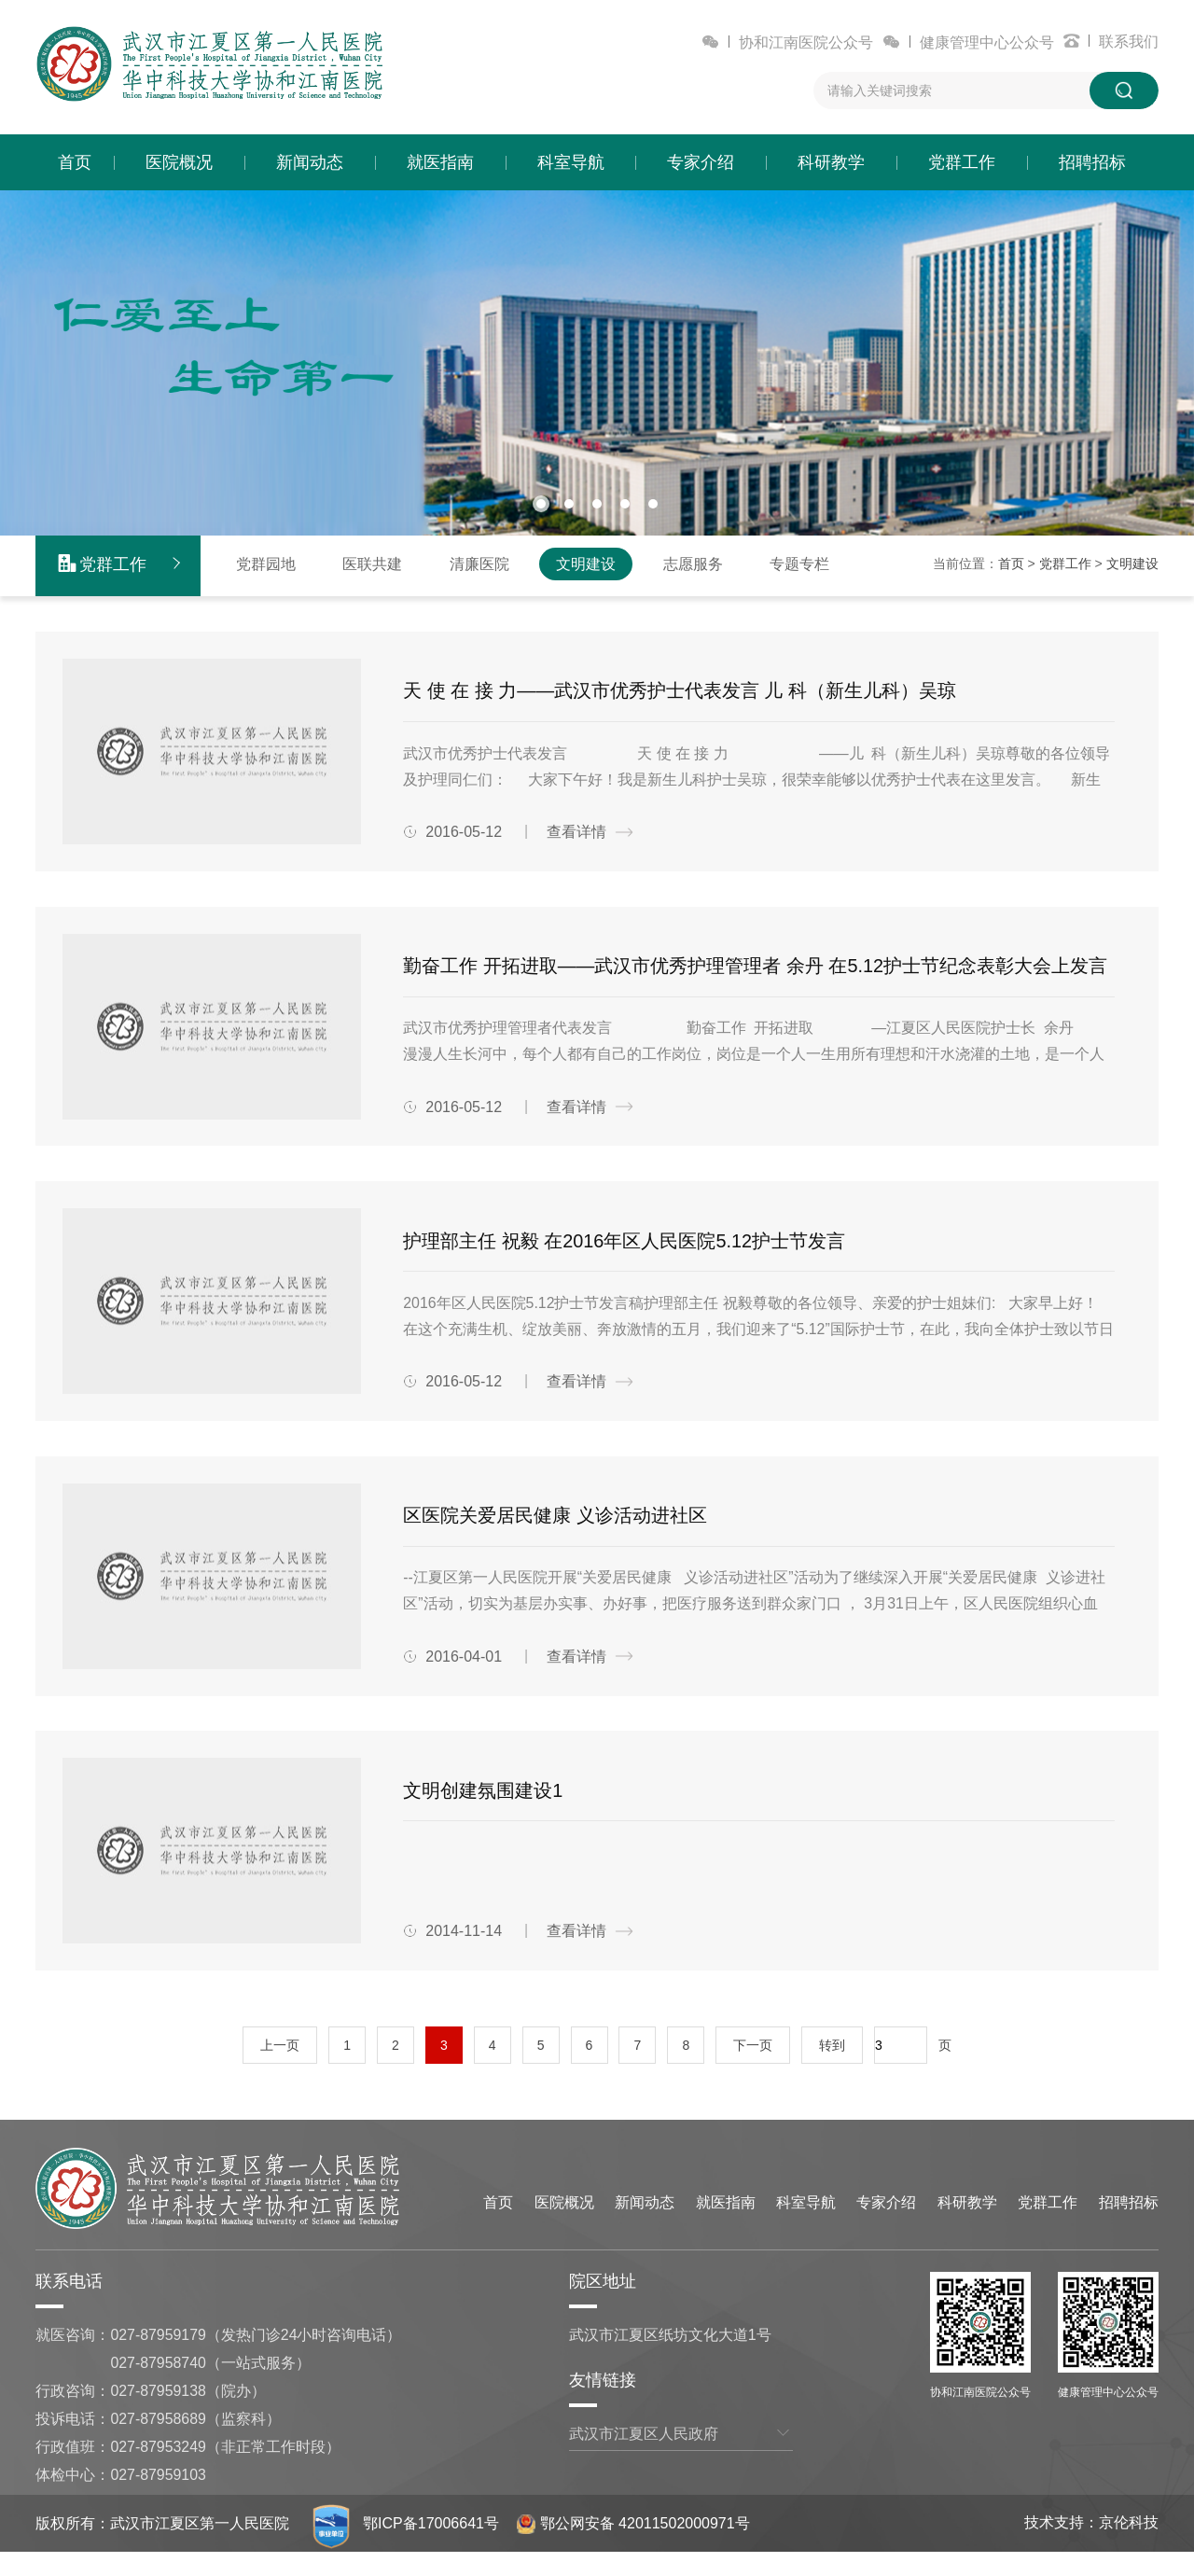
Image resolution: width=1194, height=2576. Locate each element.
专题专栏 (799, 562)
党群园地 (266, 562)
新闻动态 (309, 162)
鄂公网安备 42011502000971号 (634, 2547)
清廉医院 (479, 562)
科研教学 (831, 162)
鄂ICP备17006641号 (432, 2547)
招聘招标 (1092, 162)
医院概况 (179, 162)
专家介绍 (700, 162)
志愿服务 (693, 562)
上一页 (279, 2069)
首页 (74, 162)
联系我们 (1129, 41)
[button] (541, 503)
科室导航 (570, 162)
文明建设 (586, 562)
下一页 (752, 2069)
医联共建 (372, 562)
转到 (832, 2069)
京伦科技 (1129, 2547)
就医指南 (440, 162)
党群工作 (961, 162)
